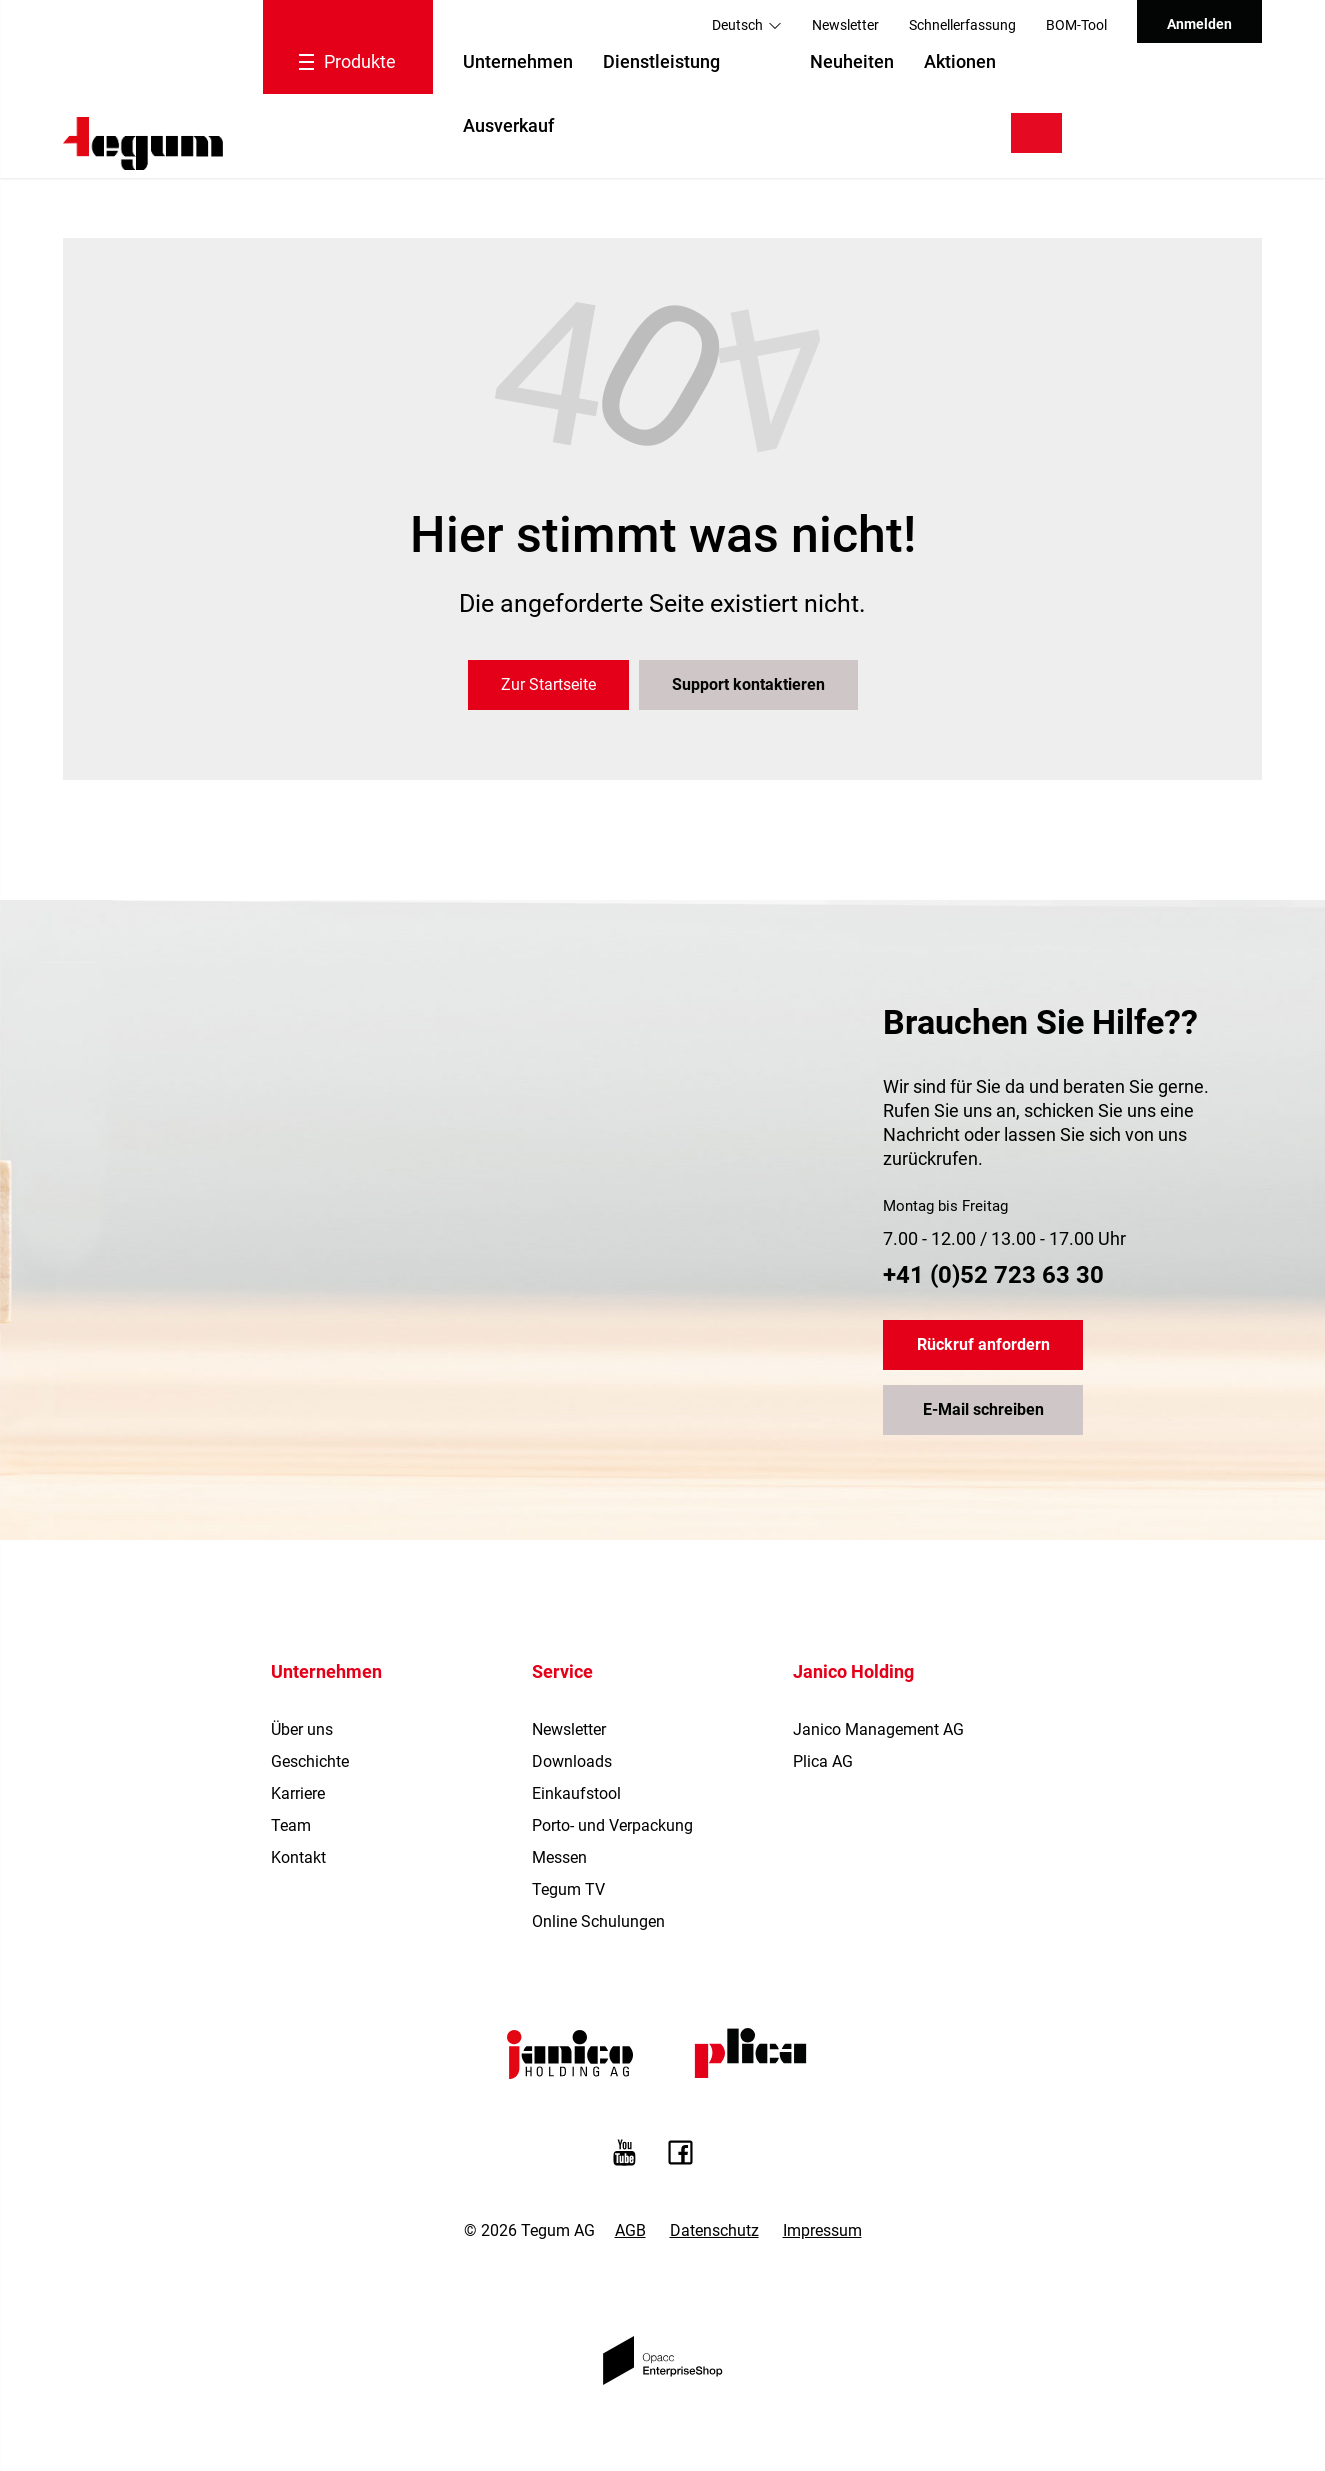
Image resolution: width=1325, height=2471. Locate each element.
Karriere (298, 1793)
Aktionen (960, 61)
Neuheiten (852, 61)
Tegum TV (568, 1889)
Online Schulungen (598, 1921)
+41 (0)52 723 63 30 (993, 1275)
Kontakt (298, 1857)
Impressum (822, 2230)
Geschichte (310, 1761)
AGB (630, 2230)
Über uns (302, 1729)
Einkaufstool (576, 1793)
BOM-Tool (1076, 25)
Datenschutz (714, 2230)
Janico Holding (853, 1671)
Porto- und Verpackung (612, 1825)
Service (562, 1671)
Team (291, 1825)
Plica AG (823, 1761)
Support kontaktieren (748, 684)
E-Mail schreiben (983, 1409)
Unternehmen (518, 61)
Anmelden (1199, 24)
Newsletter (845, 25)
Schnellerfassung (962, 25)
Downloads (572, 1761)
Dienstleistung (661, 61)
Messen (559, 1857)
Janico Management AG (878, 1729)
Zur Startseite (548, 684)
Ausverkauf (508, 125)
